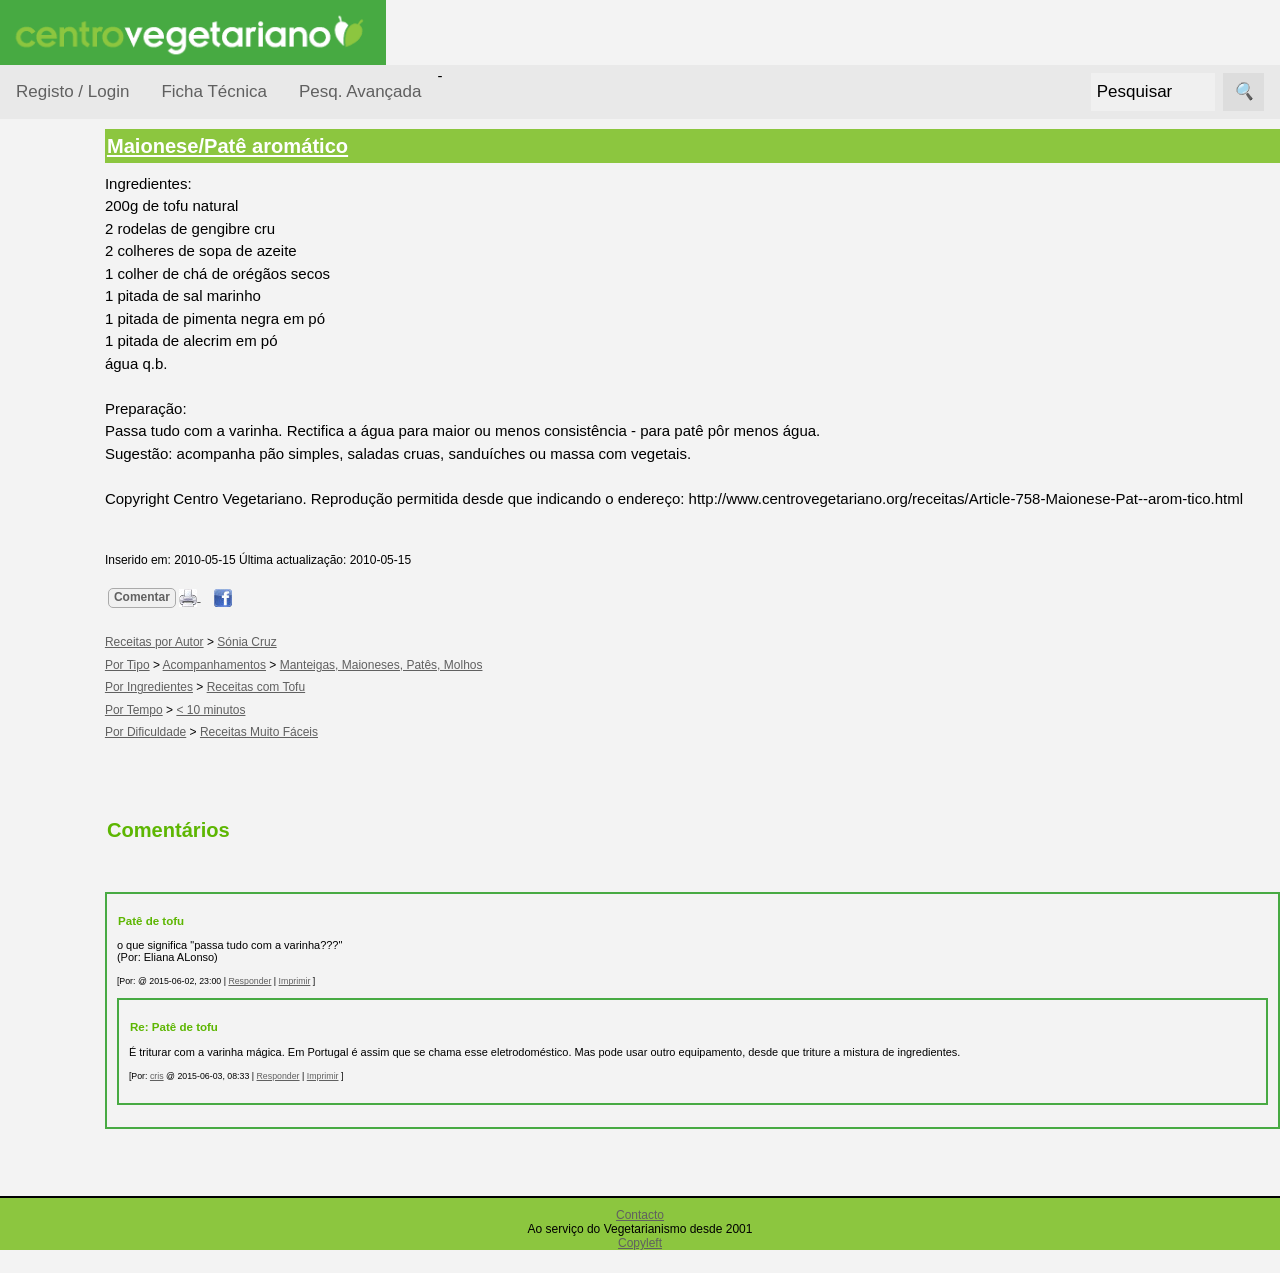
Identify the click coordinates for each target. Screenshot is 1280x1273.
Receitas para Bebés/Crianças (93, 590)
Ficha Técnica (214, 91)
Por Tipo (68, 478)
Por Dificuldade (91, 363)
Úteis (33, 1214)
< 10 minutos (306, 732)
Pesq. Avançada (360, 91)
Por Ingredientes (95, 401)
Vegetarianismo (115, 906)
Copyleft (640, 1266)
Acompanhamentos (309, 687)
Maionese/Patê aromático (322, 146)
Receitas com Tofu (351, 710)
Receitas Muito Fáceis (354, 755)
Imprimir (390, 1004)
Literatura (95, 1156)
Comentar (237, 620)
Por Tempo (76, 440)
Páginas (43, 849)
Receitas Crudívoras (76, 529)
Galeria (88, 1124)
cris (252, 1098)
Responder (344, 1004)
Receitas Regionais (73, 773)
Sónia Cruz (341, 665)
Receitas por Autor (82, 712)
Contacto (640, 1238)
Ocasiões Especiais (72, 314)
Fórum (85, 1059)
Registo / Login (72, 91)
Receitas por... (64, 251)
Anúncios (95, 971)
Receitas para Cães (86, 651)
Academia (97, 1091)
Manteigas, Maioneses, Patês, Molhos (476, 687)
